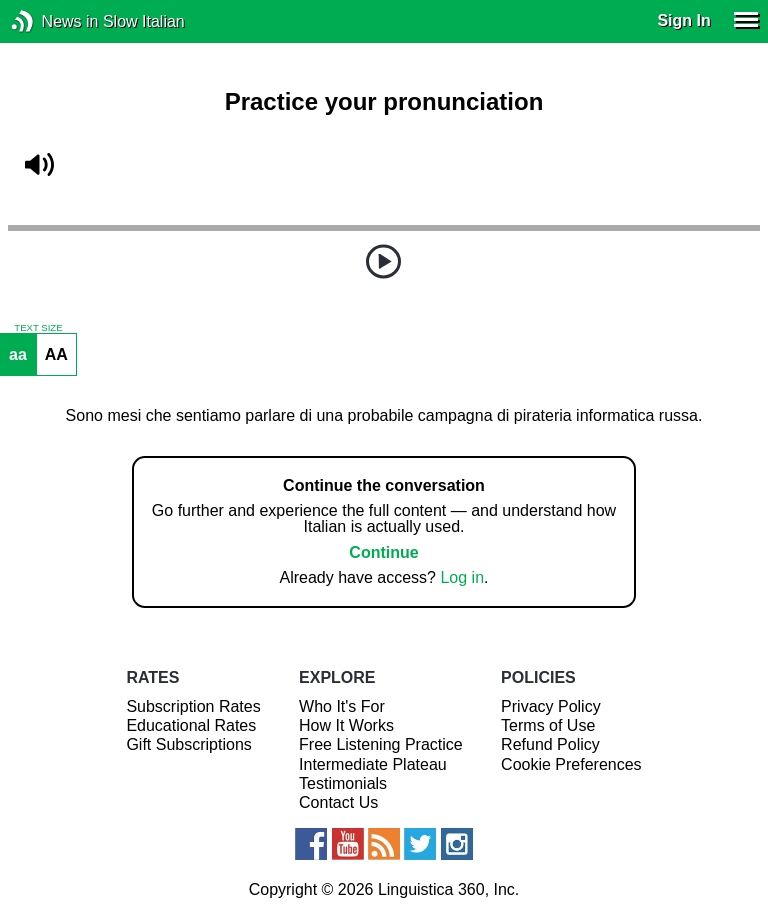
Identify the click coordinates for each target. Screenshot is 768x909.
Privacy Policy (551, 706)
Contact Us (338, 802)
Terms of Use (548, 725)
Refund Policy (550, 744)
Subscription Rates (193, 706)
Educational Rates (191, 725)
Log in (462, 577)
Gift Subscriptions (188, 744)
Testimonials (343, 783)
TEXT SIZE (38, 328)
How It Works (346, 725)
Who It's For (342, 706)
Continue (383, 552)
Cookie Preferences (571, 764)
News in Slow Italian (52, 21)
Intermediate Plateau (373, 764)
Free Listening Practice (381, 744)
